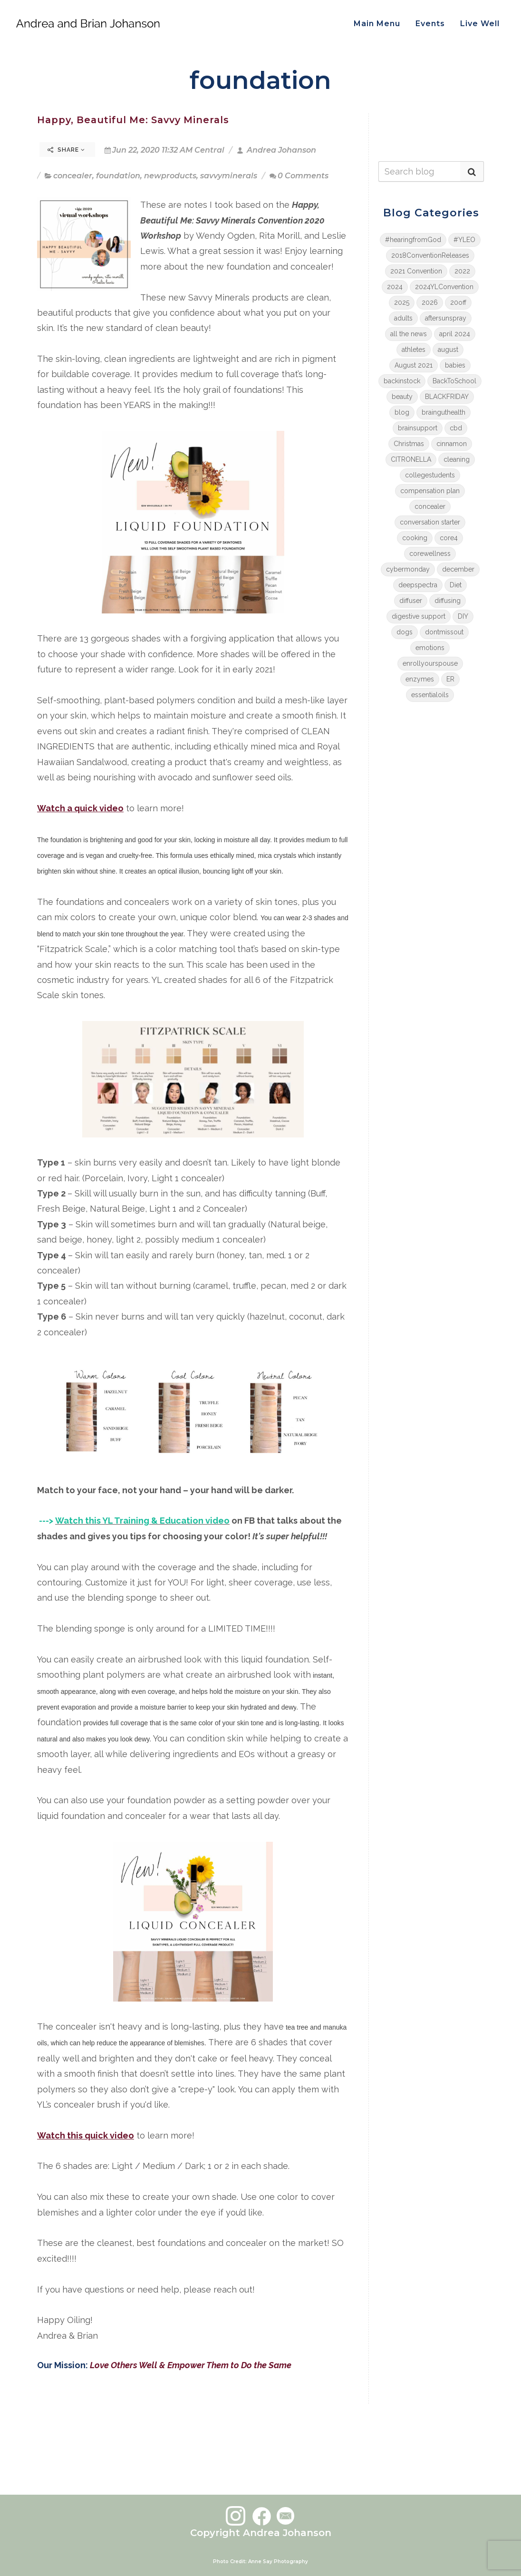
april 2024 (454, 334)
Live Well (480, 23)
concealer (72, 175)
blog (402, 412)
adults (403, 318)
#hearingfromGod (413, 239)
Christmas (409, 443)
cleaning (457, 459)
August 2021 (414, 365)
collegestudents (430, 475)
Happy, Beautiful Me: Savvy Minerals (133, 120)
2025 (401, 302)
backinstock (402, 381)
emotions (429, 647)
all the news (408, 334)
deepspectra (417, 585)
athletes (413, 349)
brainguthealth (443, 412)
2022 (462, 271)
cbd (456, 428)
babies (455, 365)
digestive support (418, 616)
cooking (414, 538)
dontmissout (444, 632)
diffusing (447, 600)
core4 (449, 538)
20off (458, 302)
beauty (402, 396)
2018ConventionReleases (430, 255)
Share (66, 149)
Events (430, 23)
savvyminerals (228, 175)
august (448, 349)
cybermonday (408, 569)
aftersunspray (445, 318)
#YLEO (464, 239)
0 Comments (299, 175)
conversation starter (430, 522)
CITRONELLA (411, 459)
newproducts (170, 175)
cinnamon (451, 443)
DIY (463, 616)
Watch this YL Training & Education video (142, 1521)
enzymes (419, 679)
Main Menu (377, 23)
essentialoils (430, 695)
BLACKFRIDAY (447, 396)
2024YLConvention (444, 287)
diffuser (410, 600)
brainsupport (417, 428)
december (458, 569)
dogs (404, 632)
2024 (395, 287)
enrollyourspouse (430, 663)
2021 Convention (416, 271)
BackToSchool (454, 381)
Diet (456, 585)
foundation (118, 175)
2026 (430, 302)
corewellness (430, 553)
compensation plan (430, 491)
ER (450, 679)
